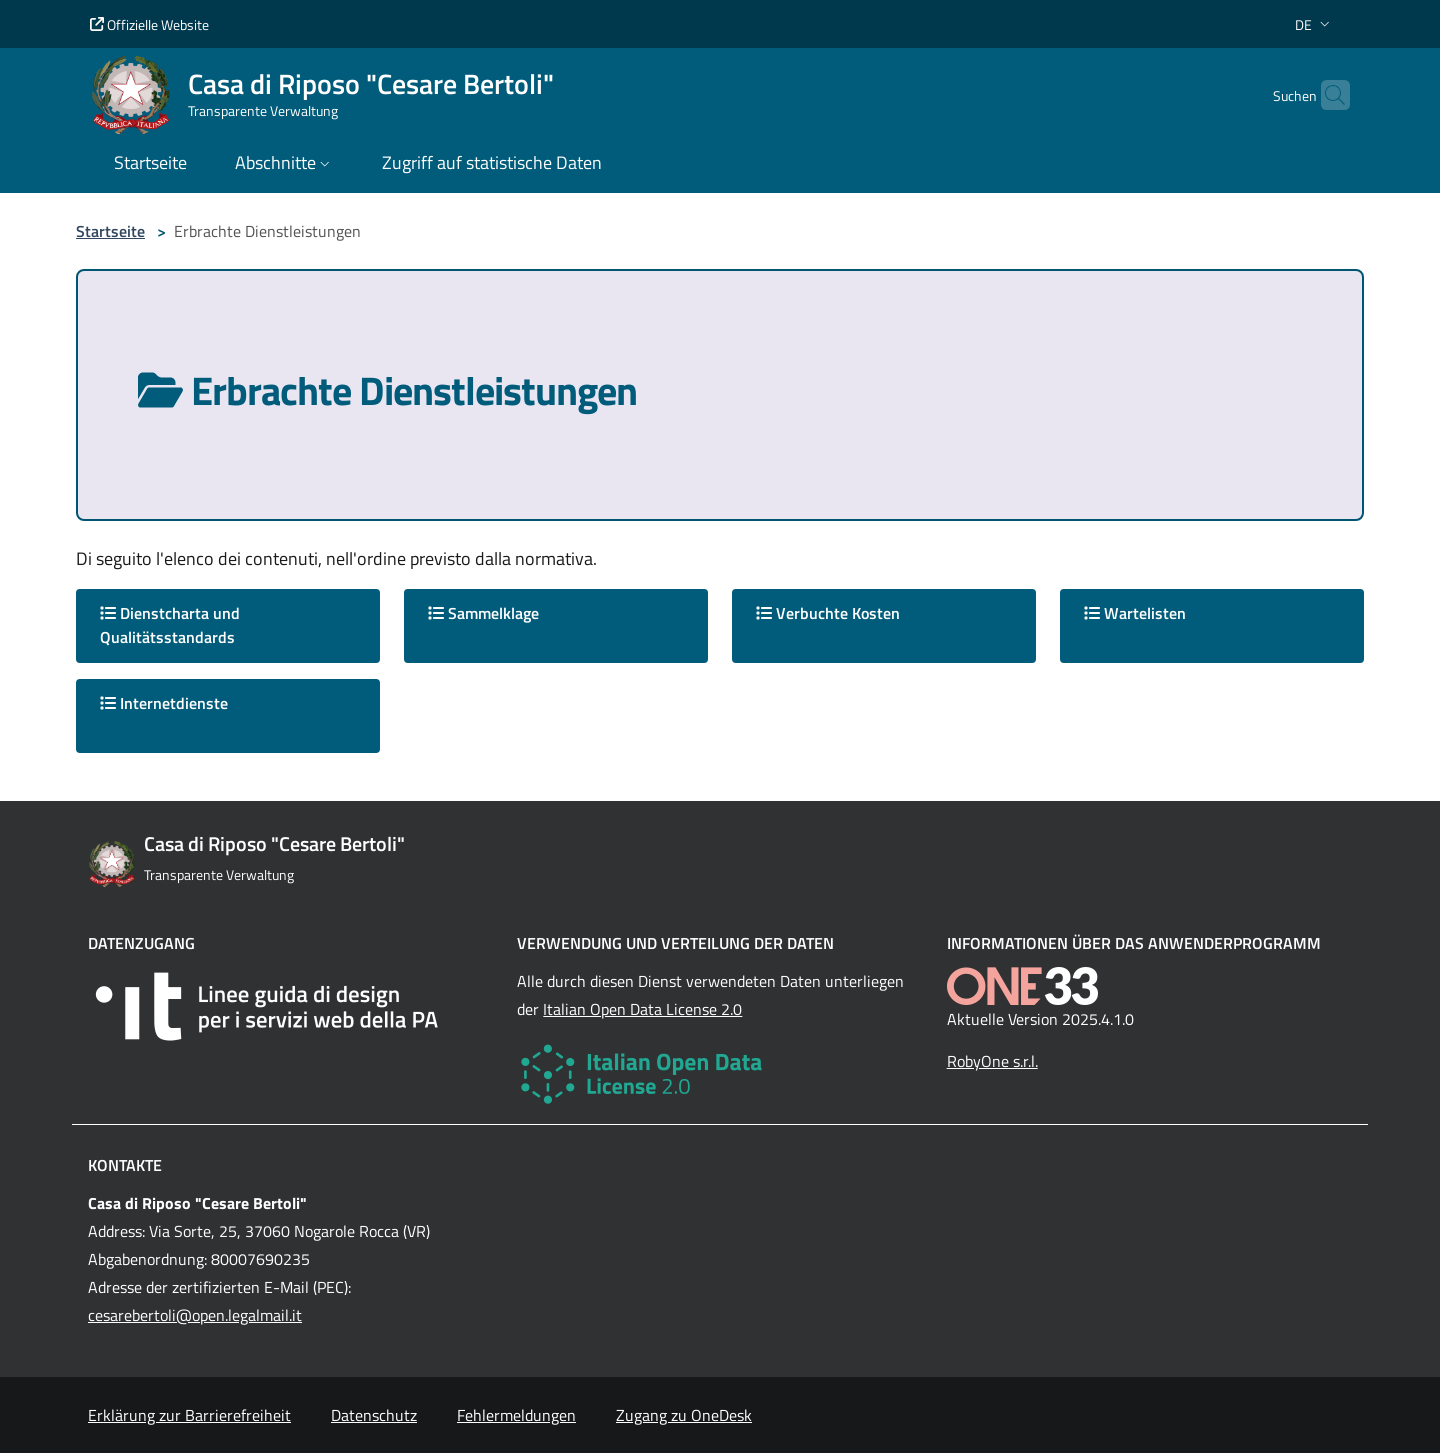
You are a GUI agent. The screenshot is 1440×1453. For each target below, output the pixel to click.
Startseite (110, 231)
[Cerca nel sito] (1326, 95)
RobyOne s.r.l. (992, 1061)
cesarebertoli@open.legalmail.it (195, 1315)
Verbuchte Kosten (828, 613)
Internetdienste (164, 703)
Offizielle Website (149, 24)
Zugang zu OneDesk (684, 1415)
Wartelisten (1135, 613)
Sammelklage (483, 613)
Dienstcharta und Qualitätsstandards (170, 625)
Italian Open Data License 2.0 (642, 1009)
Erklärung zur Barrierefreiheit (189, 1415)
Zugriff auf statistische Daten (492, 162)
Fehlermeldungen (516, 1415)
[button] (1314, 24)
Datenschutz (374, 1415)
